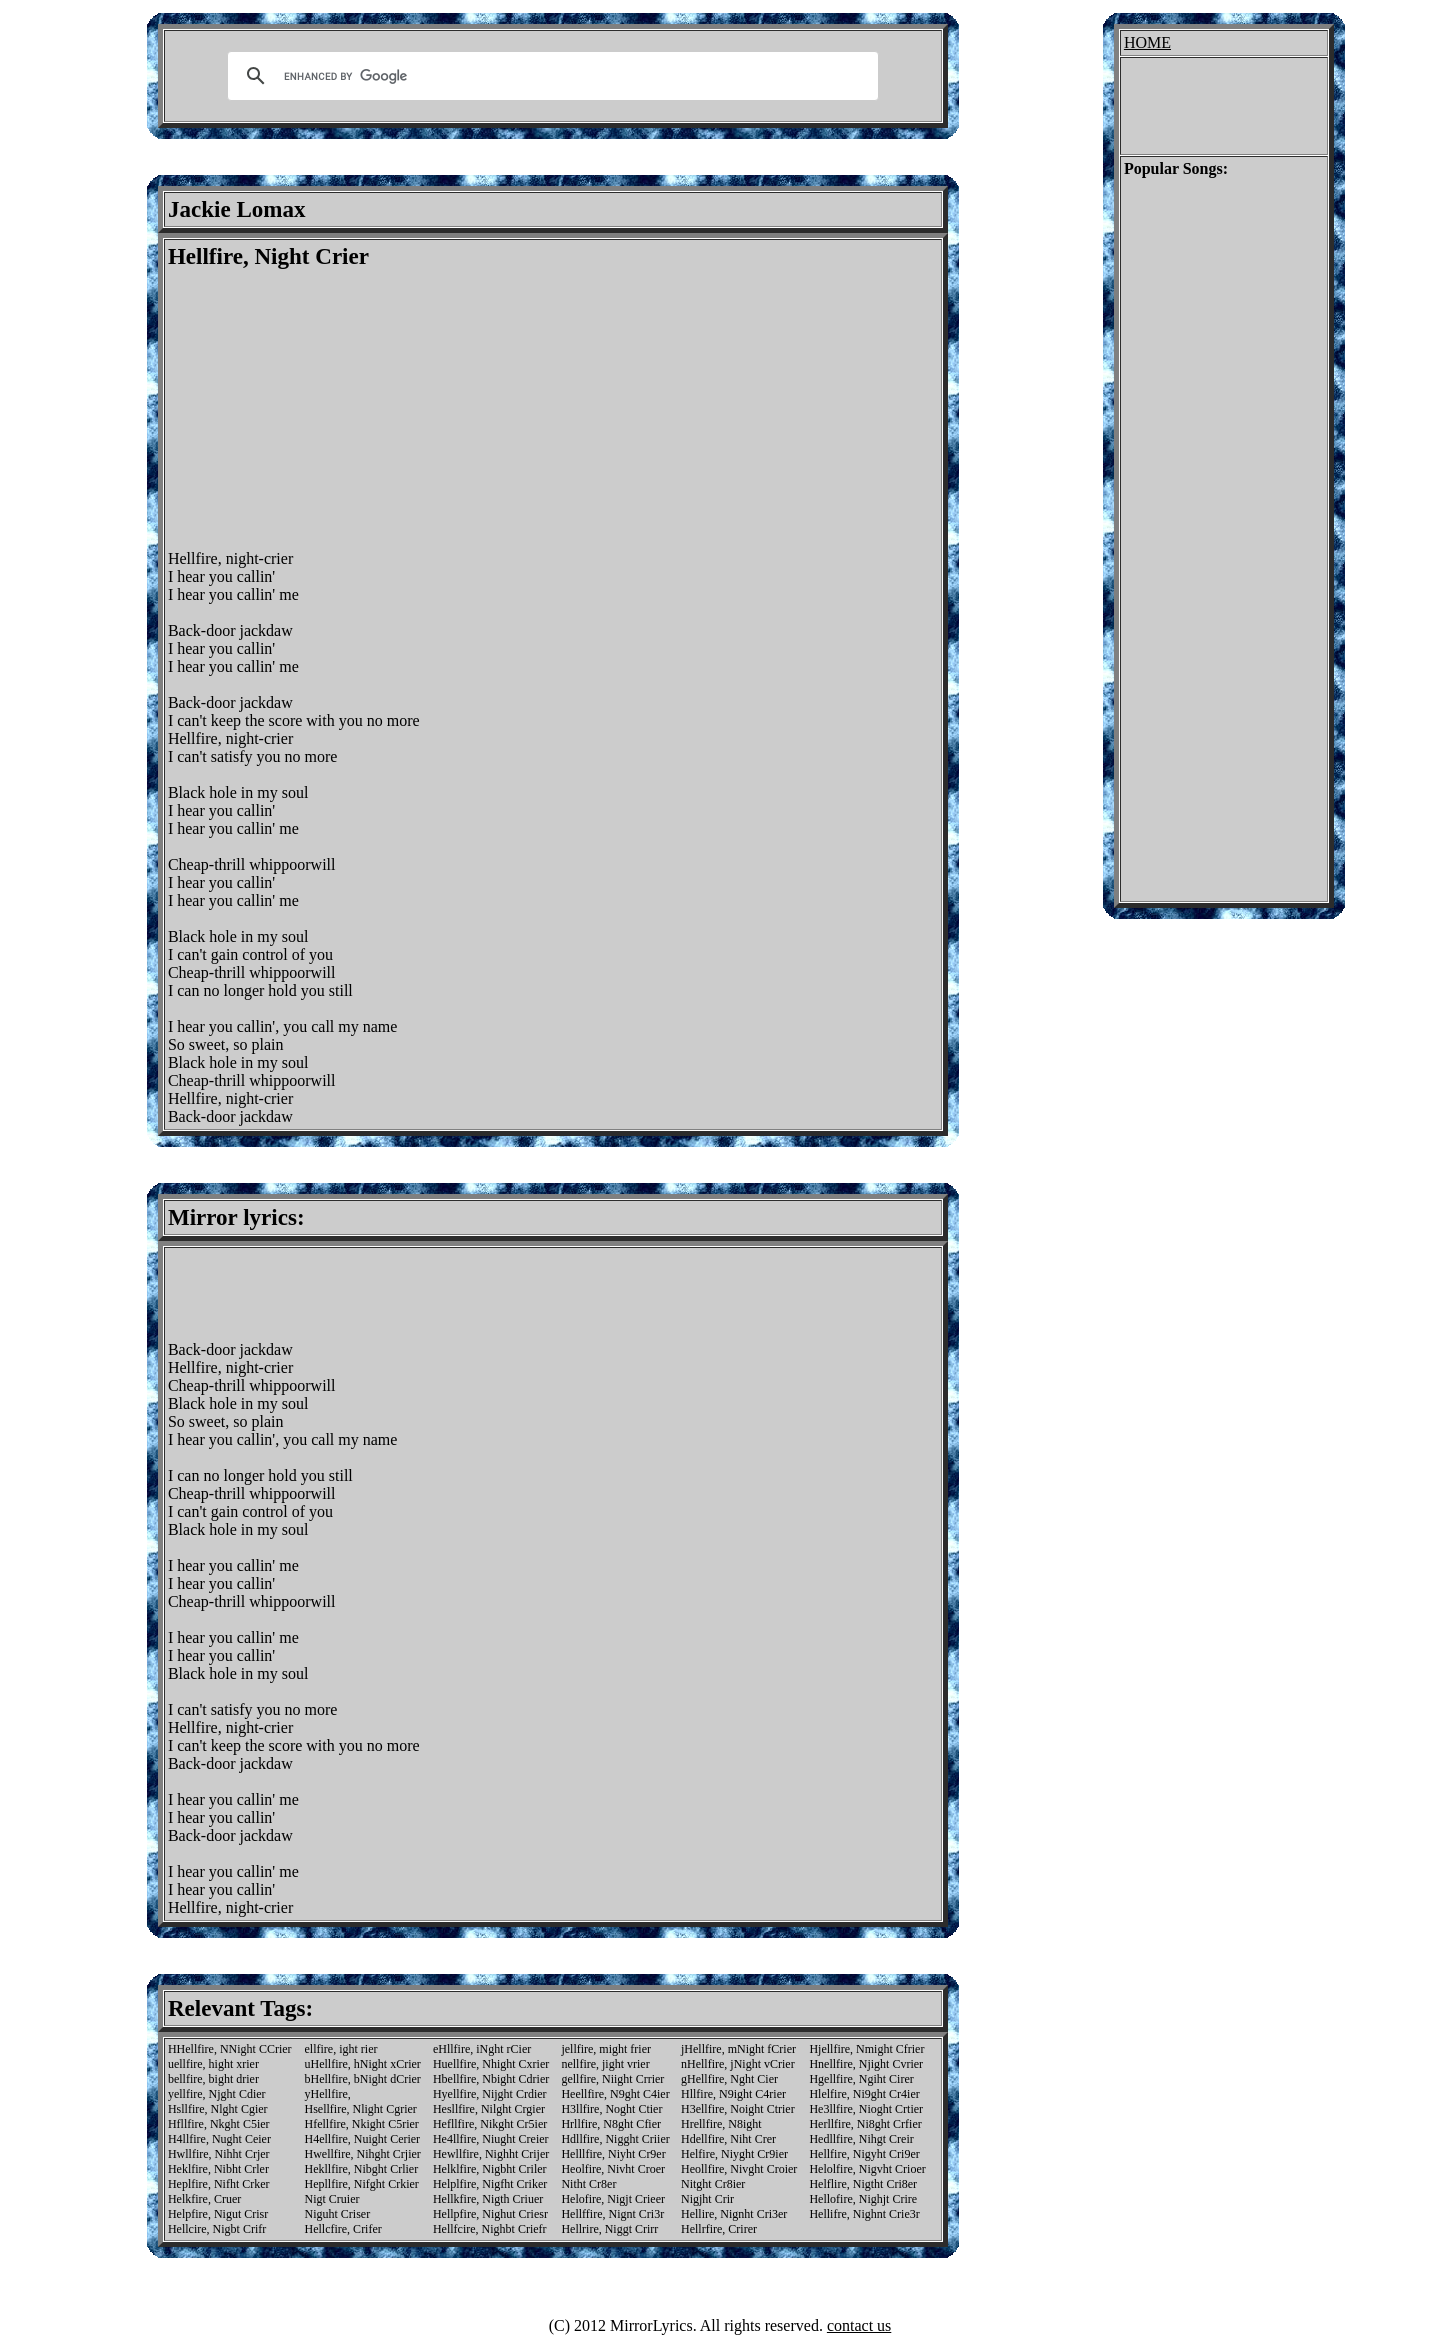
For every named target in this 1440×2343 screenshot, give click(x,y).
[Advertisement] (336, 410)
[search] (550, 76)
